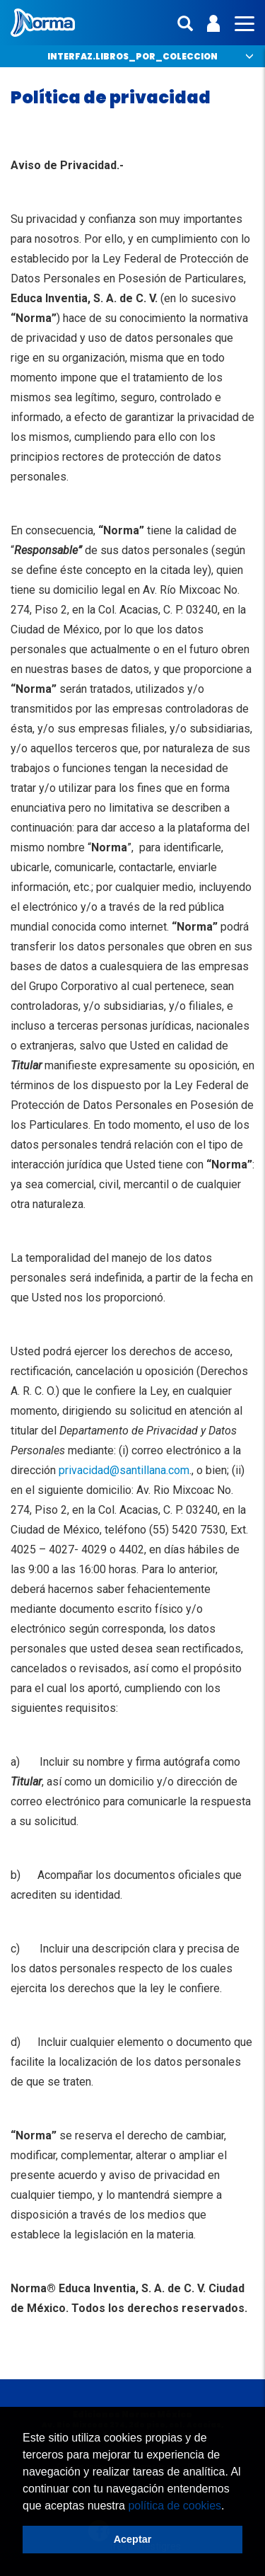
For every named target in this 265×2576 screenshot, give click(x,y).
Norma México (43, 22)
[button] (230, 2507)
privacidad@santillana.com (124, 1470)
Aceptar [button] (133, 2539)
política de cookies (174, 2506)
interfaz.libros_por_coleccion (132, 56)
